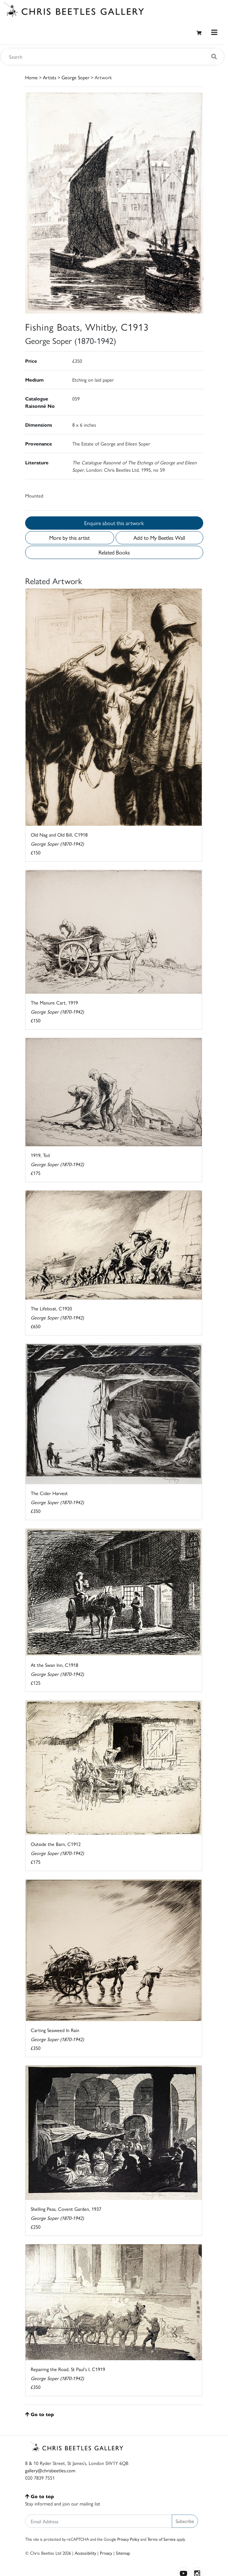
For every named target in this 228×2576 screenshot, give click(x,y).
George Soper (75, 77)
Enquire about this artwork (114, 523)
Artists (49, 77)
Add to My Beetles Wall (159, 537)
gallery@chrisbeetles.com (50, 2470)
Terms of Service (161, 2539)
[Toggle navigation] (214, 32)
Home (31, 77)
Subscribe (185, 2520)
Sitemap (123, 2552)
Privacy (106, 2552)
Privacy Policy (128, 2539)
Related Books (114, 552)
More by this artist (69, 537)
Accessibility (85, 2552)
